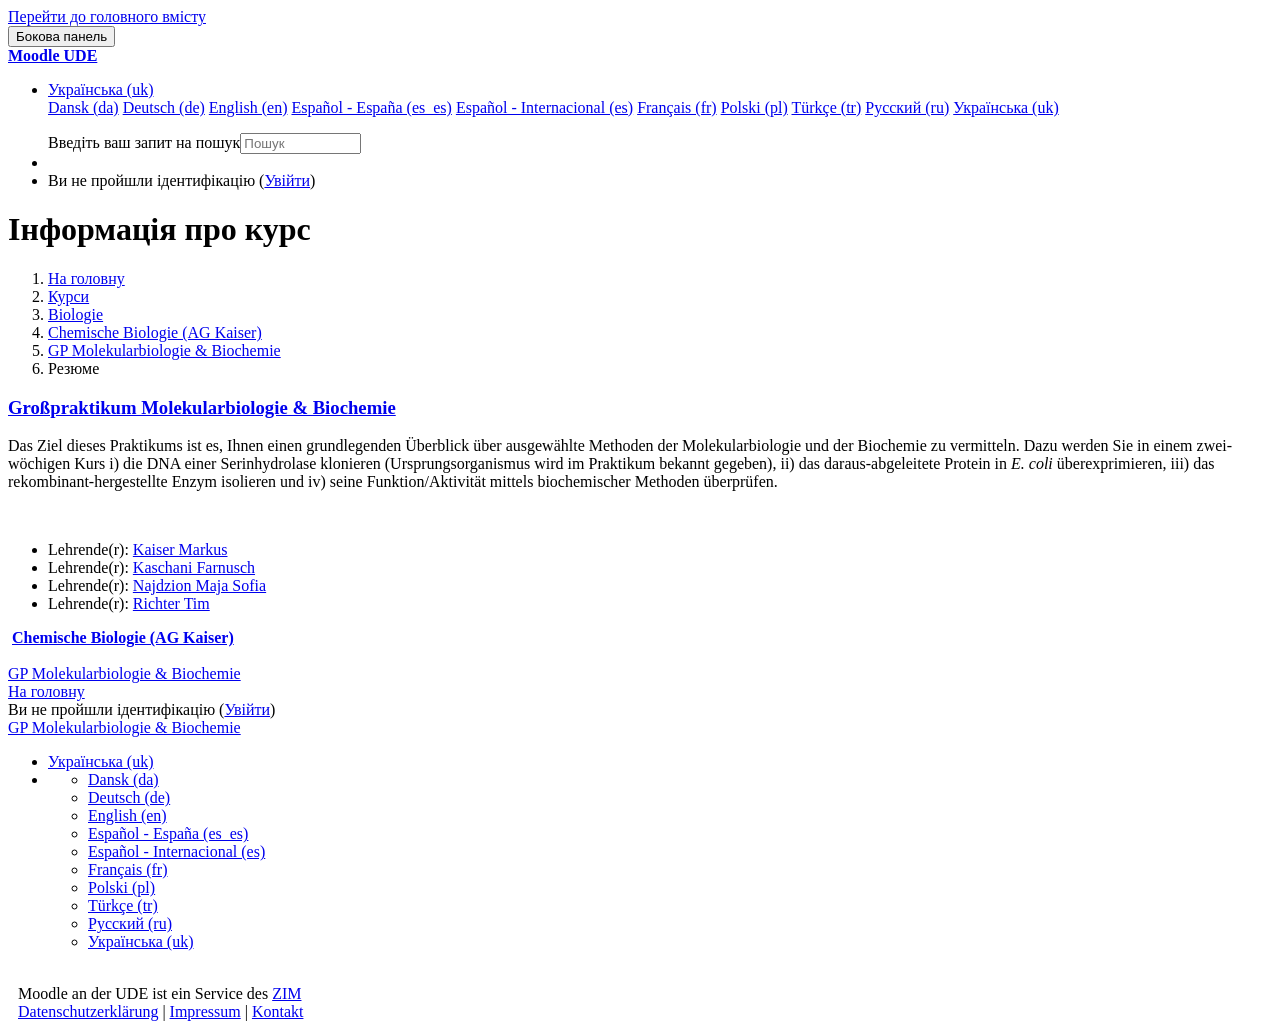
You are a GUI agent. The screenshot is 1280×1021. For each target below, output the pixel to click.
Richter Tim (171, 603)
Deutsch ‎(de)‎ (129, 797)
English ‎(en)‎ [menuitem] (248, 107)
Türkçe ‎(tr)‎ (123, 905)
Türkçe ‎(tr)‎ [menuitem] (827, 107)
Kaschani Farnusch (194, 567)
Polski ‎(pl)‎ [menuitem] (754, 107)
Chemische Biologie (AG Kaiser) (155, 332)
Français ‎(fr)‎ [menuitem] (677, 107)
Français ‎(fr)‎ (128, 869)
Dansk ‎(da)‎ (123, 779)
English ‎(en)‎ (127, 815)
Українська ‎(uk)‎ (101, 89)
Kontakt (278, 1011)
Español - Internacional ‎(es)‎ (176, 851)
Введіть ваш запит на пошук (144, 142)
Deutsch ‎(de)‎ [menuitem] (164, 107)
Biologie (75, 314)
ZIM (286, 993)
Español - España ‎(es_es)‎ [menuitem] (371, 107)
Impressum (205, 1011)
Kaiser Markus (180, 549)
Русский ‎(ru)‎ (130, 923)
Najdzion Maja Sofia (199, 585)
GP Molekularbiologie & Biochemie (164, 350)
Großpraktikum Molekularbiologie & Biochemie (202, 407)
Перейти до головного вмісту (107, 16)
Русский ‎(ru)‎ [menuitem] (907, 107)
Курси (68, 296)
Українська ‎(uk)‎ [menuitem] (1006, 107)
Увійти (287, 180)
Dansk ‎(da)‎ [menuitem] (83, 107)
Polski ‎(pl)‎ (121, 887)
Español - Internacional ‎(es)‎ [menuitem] (544, 107)
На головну (86, 278)
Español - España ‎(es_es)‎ (168, 833)
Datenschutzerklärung (88, 1011)
